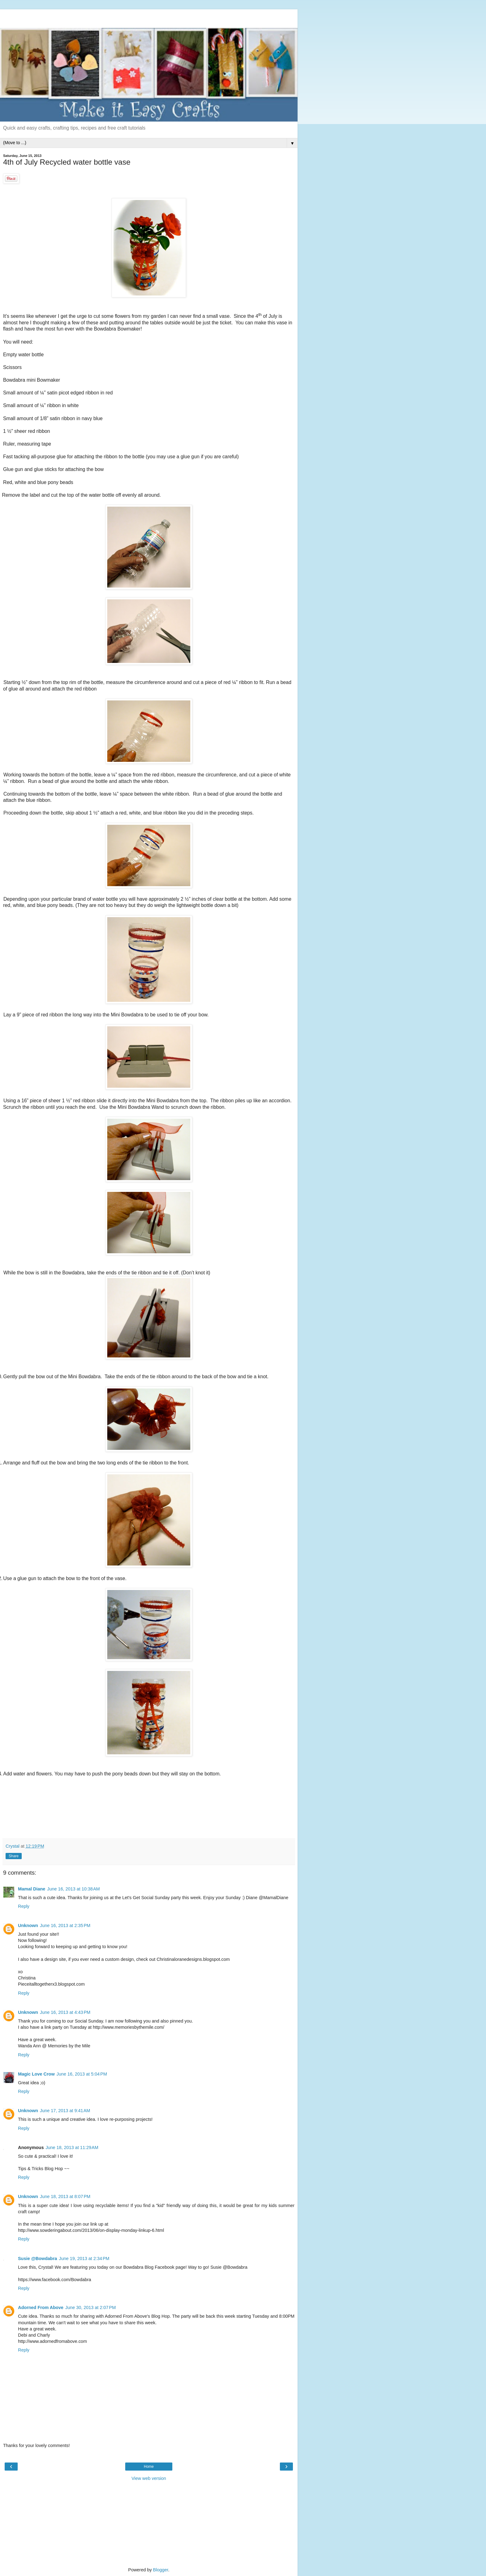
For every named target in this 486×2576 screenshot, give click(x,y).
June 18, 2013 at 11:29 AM (72, 2147)
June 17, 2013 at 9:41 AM (65, 2110)
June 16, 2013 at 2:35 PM (65, 1925)
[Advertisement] (148, 17)
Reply (23, 1906)
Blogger (160, 2569)
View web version (148, 2478)
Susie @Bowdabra (37, 2258)
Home (149, 2466)
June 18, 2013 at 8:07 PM (65, 2196)
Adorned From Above (41, 2307)
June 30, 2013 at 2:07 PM (90, 2307)
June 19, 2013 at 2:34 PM (84, 2258)
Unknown (28, 1925)
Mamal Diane (31, 1888)
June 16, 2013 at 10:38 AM (73, 1888)
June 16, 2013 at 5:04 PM (81, 2074)
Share (14, 1856)
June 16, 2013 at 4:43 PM (65, 2012)
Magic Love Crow (36, 2074)
